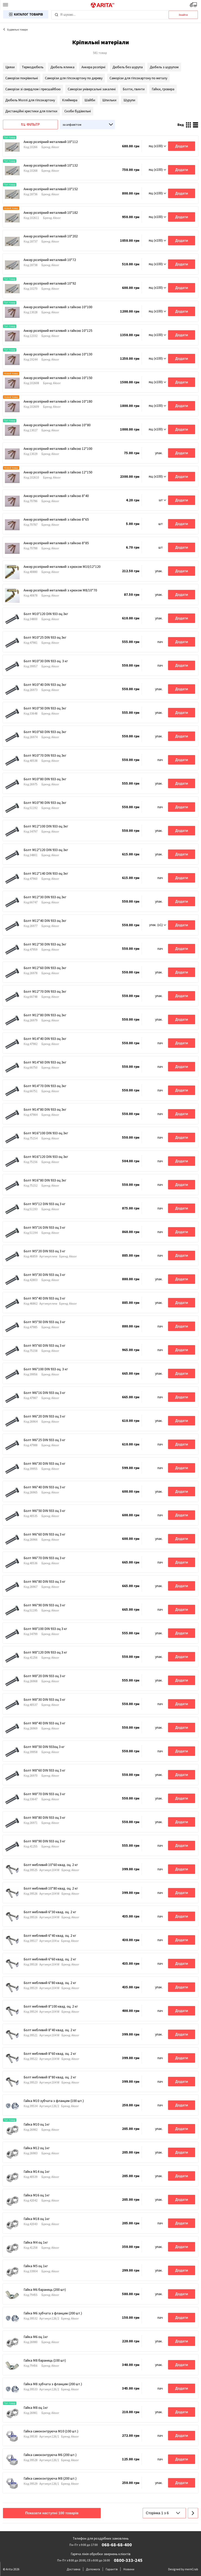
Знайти (183, 14)
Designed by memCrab (183, 2569)
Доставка (73, 2569)
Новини (128, 2569)
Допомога (93, 2569)
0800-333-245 (128, 2560)
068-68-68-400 (117, 2545)
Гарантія (112, 2569)
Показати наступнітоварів (51, 2513)
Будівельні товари (15, 29)
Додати (181, 146)
